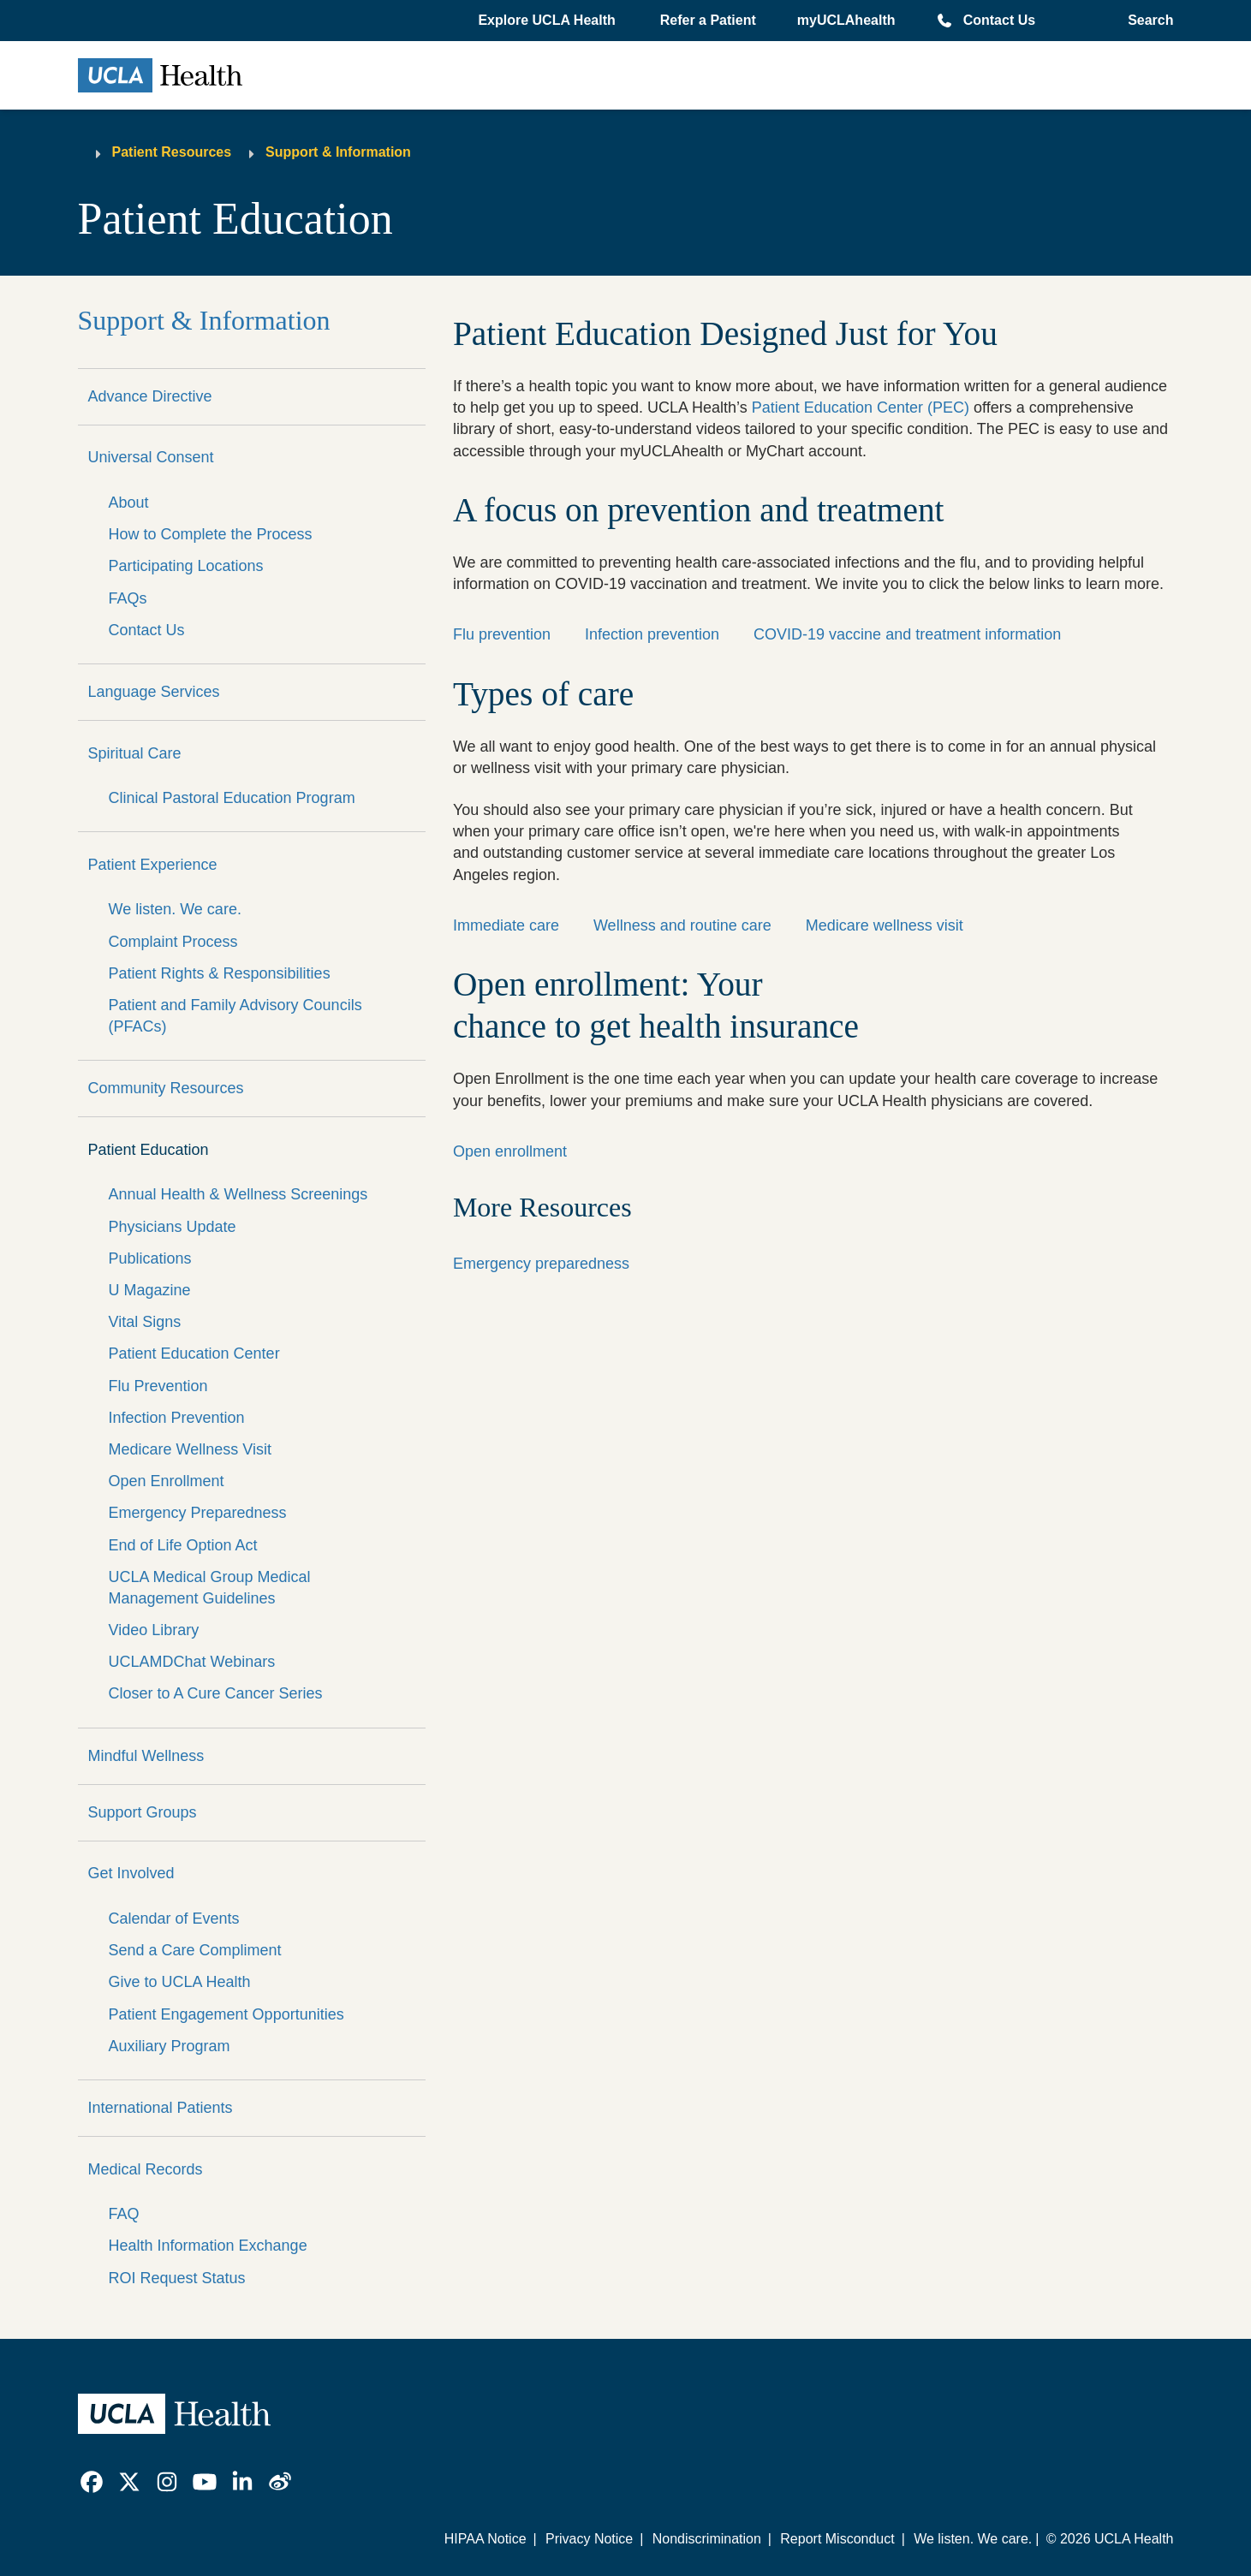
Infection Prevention (177, 1417)
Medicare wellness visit (884, 925)
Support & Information (338, 152)
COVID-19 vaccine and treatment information (907, 634)
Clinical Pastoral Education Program (232, 797)
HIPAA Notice (485, 2538)
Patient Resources (172, 152)
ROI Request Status (177, 2278)
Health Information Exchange (208, 2245)
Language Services (154, 691)
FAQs (128, 598)
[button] (548, 20)
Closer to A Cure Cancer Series (216, 1693)
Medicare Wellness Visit (190, 1449)
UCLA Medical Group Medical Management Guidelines (210, 1587)
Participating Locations (186, 565)
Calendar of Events (174, 1918)
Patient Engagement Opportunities (226, 2014)
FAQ (124, 2213)
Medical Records (145, 2169)
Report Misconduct (837, 2538)
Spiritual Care (135, 753)
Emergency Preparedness (198, 1512)
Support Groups (142, 1812)
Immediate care (506, 925)
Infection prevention (652, 634)
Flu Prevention (158, 1386)
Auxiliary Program (169, 2046)
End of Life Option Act (183, 1545)
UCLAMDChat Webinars (192, 1661)
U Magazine (150, 1290)
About (129, 502)
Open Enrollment (166, 1481)
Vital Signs (145, 1321)
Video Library (154, 1630)
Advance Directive (150, 396)
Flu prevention (502, 634)
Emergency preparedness (541, 1263)
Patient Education (148, 1149)
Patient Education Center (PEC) (860, 407)
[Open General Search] (1145, 21)
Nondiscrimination (706, 2538)
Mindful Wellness (146, 1755)
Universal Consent (151, 457)
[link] (91, 2482)
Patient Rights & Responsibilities (220, 973)
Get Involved (131, 1873)
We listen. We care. (175, 909)
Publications (150, 1258)
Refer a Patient (708, 20)
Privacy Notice (589, 2538)
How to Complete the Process (211, 534)
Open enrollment (510, 1151)
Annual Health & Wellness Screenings (238, 1194)
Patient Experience (152, 864)
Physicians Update (172, 1226)
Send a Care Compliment (195, 1950)
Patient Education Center (194, 1353)
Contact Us (999, 20)
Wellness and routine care (682, 925)
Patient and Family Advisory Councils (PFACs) (235, 1015)
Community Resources (166, 1088)
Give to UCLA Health (180, 1981)
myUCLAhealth (846, 20)
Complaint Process (173, 941)
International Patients (160, 2107)
